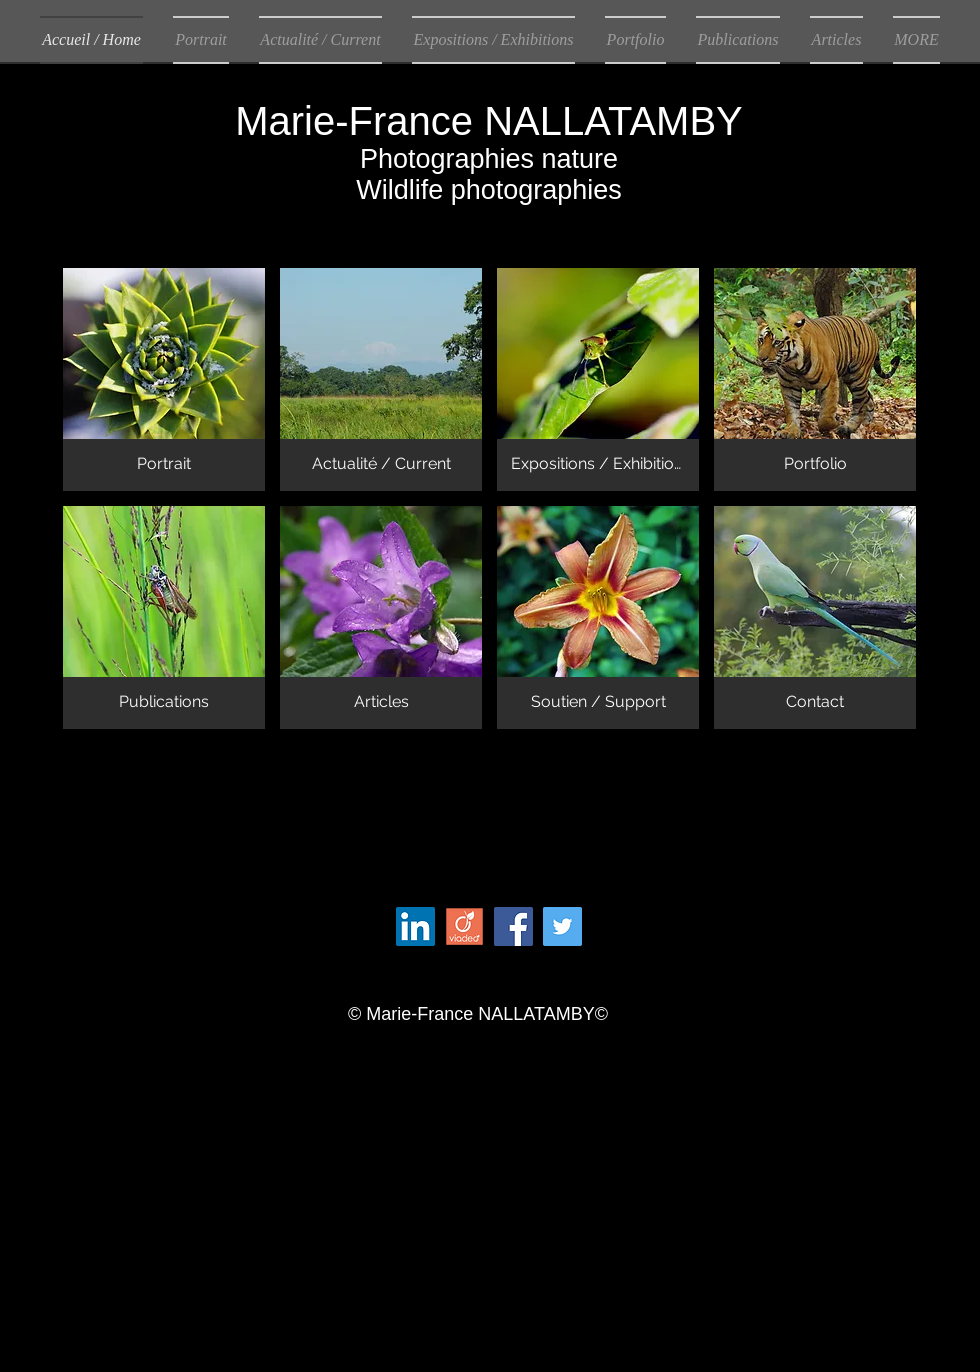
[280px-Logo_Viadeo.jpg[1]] (464, 926)
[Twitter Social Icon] (562, 926)
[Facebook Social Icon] (513, 926)
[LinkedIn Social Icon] (415, 926)
